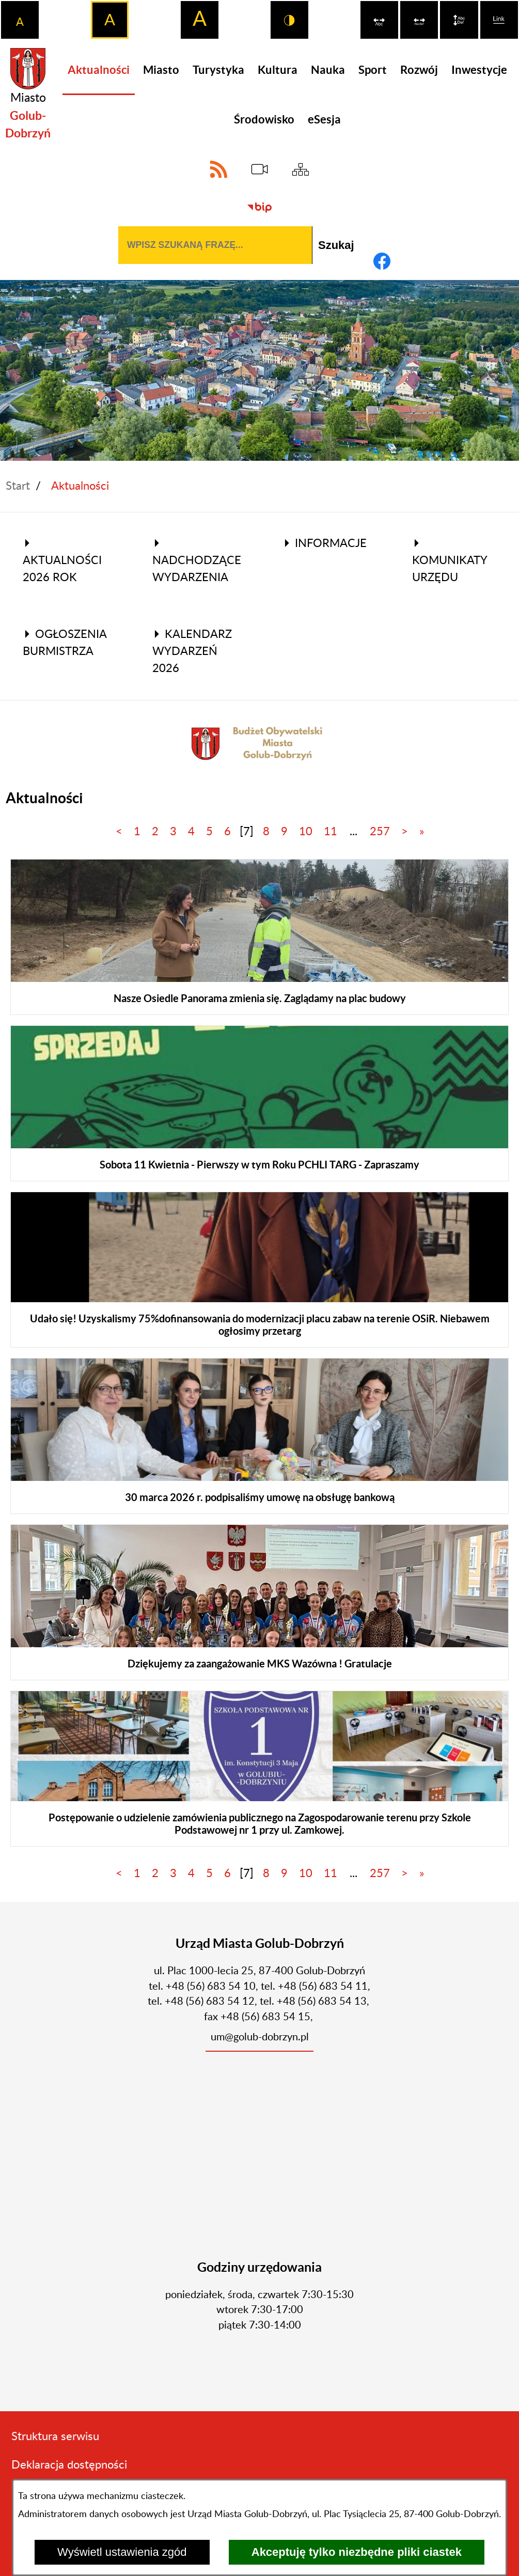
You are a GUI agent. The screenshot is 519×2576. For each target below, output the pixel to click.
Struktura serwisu (55, 2436)
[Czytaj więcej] (259, 937)
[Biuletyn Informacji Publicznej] (259, 207)
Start (18, 486)
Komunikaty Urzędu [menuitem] (449, 560)
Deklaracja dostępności (69, 2465)
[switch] (379, 20)
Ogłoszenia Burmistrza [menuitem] (64, 643)
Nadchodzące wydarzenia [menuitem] (196, 560)
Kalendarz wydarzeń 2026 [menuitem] (192, 651)
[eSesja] (259, 169)
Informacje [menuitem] (324, 543)
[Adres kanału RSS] (219, 169)
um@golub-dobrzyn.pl (260, 2037)
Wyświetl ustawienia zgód (121, 2552)
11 (330, 831)
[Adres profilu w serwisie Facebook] (382, 261)
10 (305, 831)
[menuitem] (98, 70)
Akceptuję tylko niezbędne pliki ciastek (356, 2552)
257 (380, 831)
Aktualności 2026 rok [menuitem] (62, 560)
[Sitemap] (300, 169)
